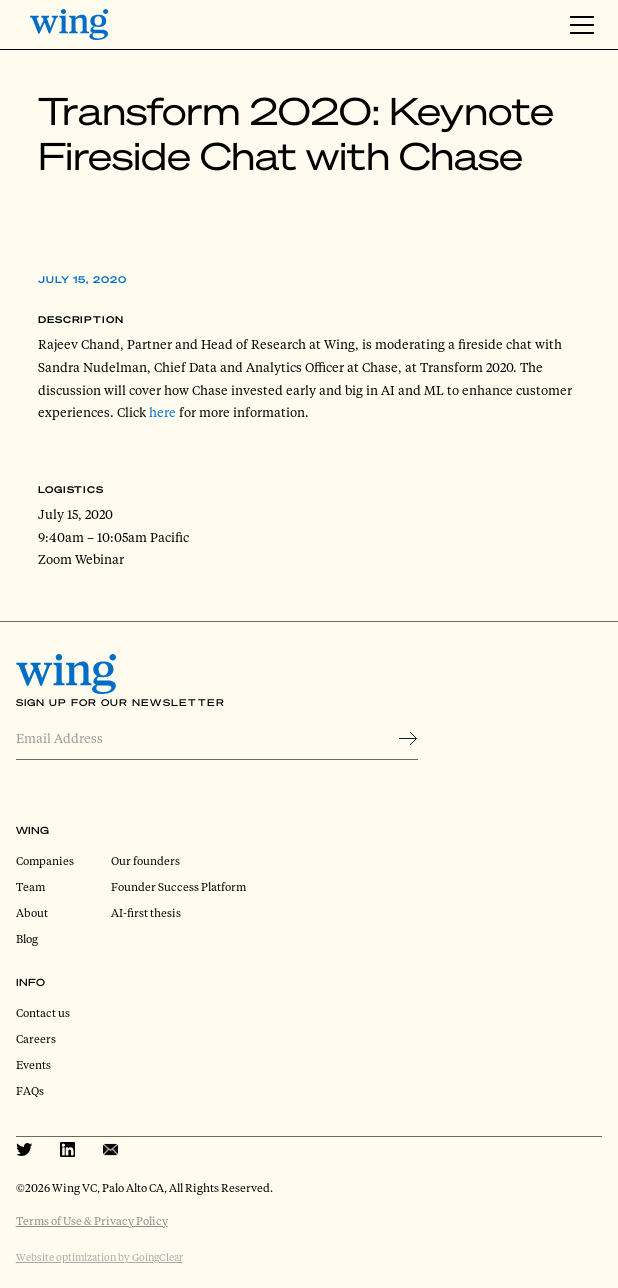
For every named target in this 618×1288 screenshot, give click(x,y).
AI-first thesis (146, 912)
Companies (45, 860)
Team (30, 886)
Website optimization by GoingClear (99, 1257)
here (162, 412)
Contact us (43, 1012)
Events (33, 1064)
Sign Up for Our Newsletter (121, 702)
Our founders (145, 860)
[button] (579, 25)
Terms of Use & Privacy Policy (92, 1220)
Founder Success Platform (178, 886)
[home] (69, 24)
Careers (36, 1038)
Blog (27, 938)
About (32, 912)
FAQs (30, 1090)
